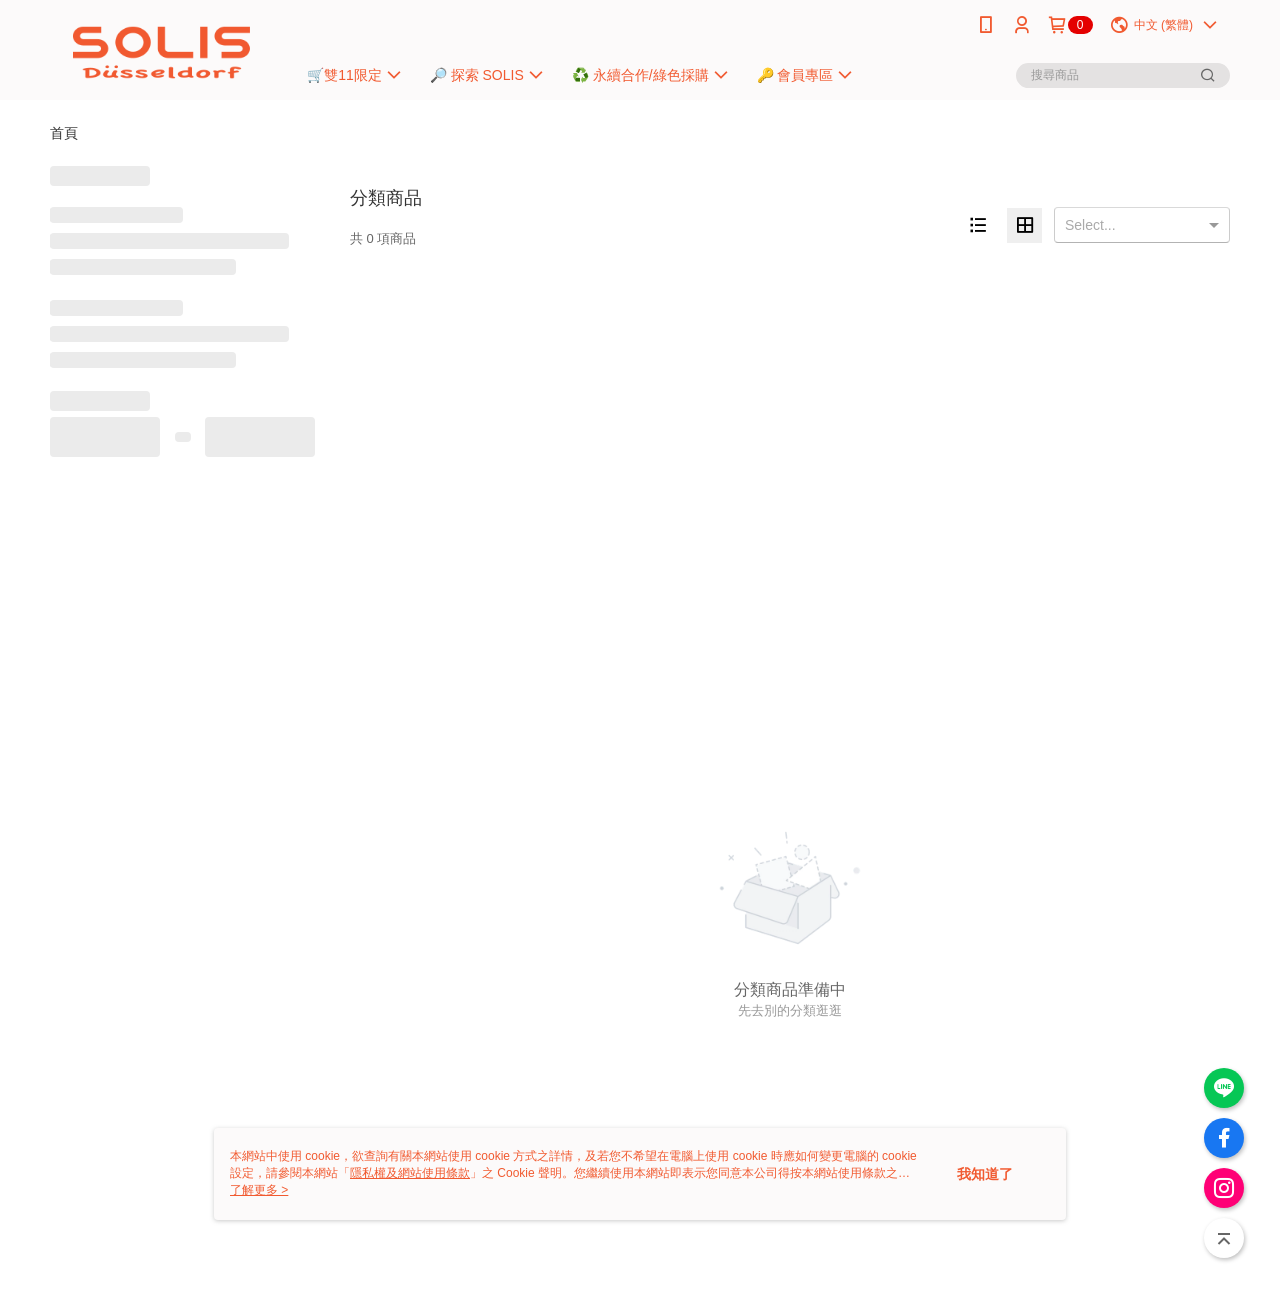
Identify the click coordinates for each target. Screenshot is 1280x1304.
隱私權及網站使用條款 (410, 1173)
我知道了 (985, 1174)
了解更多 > (259, 1190)
